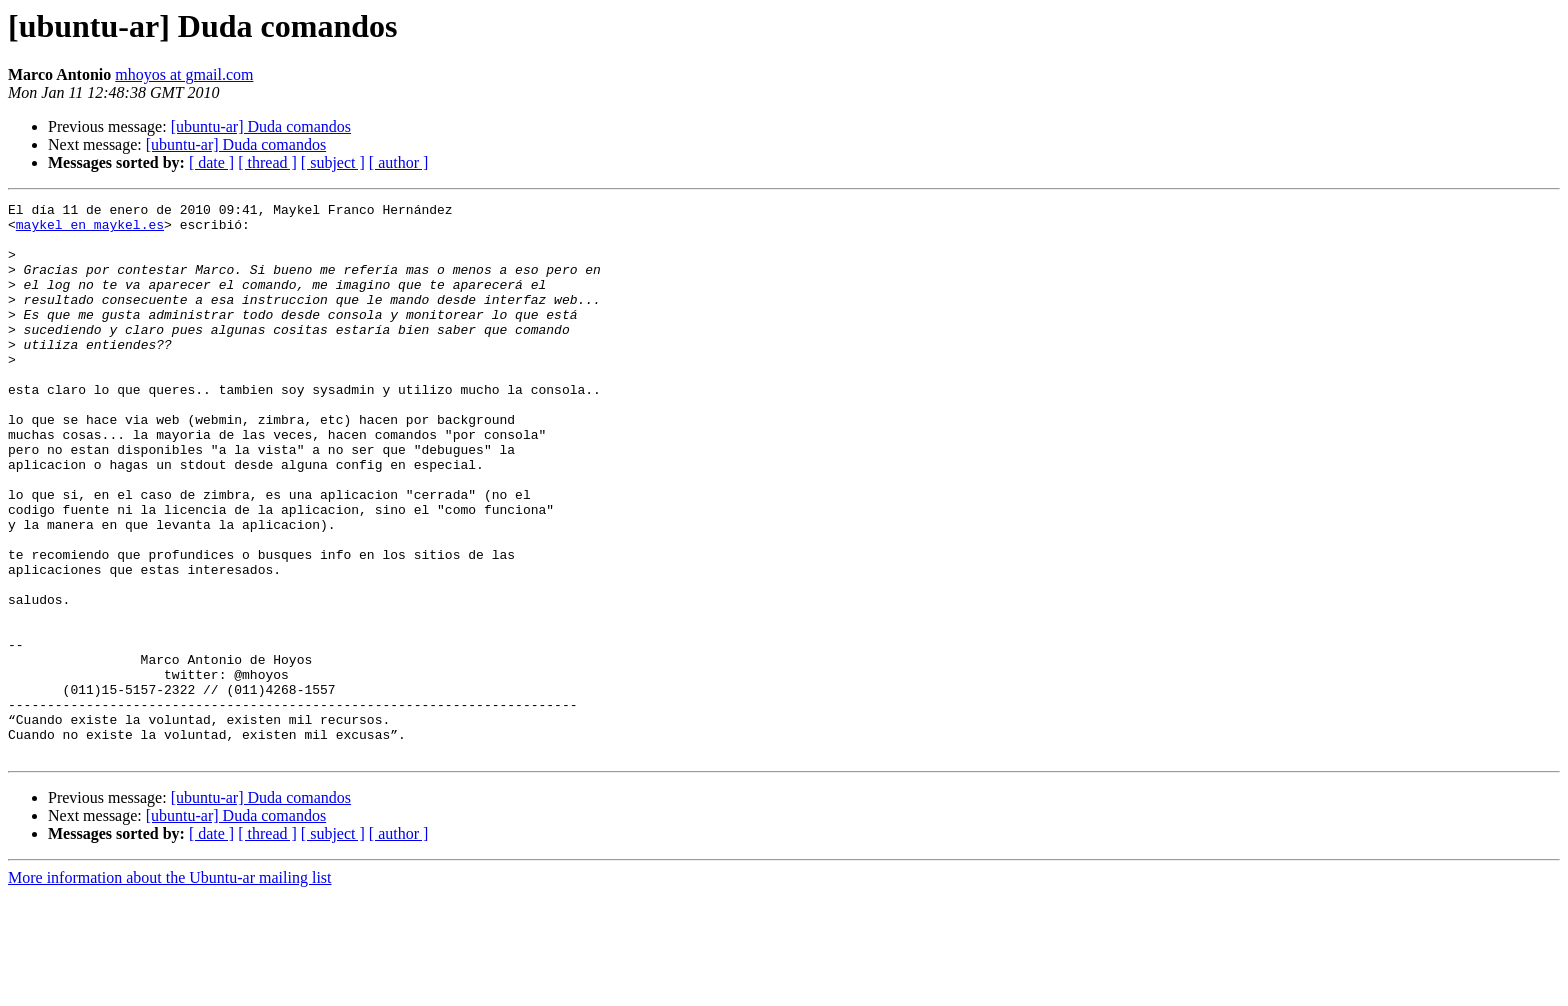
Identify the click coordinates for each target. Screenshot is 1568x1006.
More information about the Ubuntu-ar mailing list (170, 988)
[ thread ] (267, 162)
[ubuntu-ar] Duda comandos (261, 126)
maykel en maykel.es (90, 230)
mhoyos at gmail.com (184, 74)
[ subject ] (333, 162)
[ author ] (399, 162)
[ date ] (211, 162)
